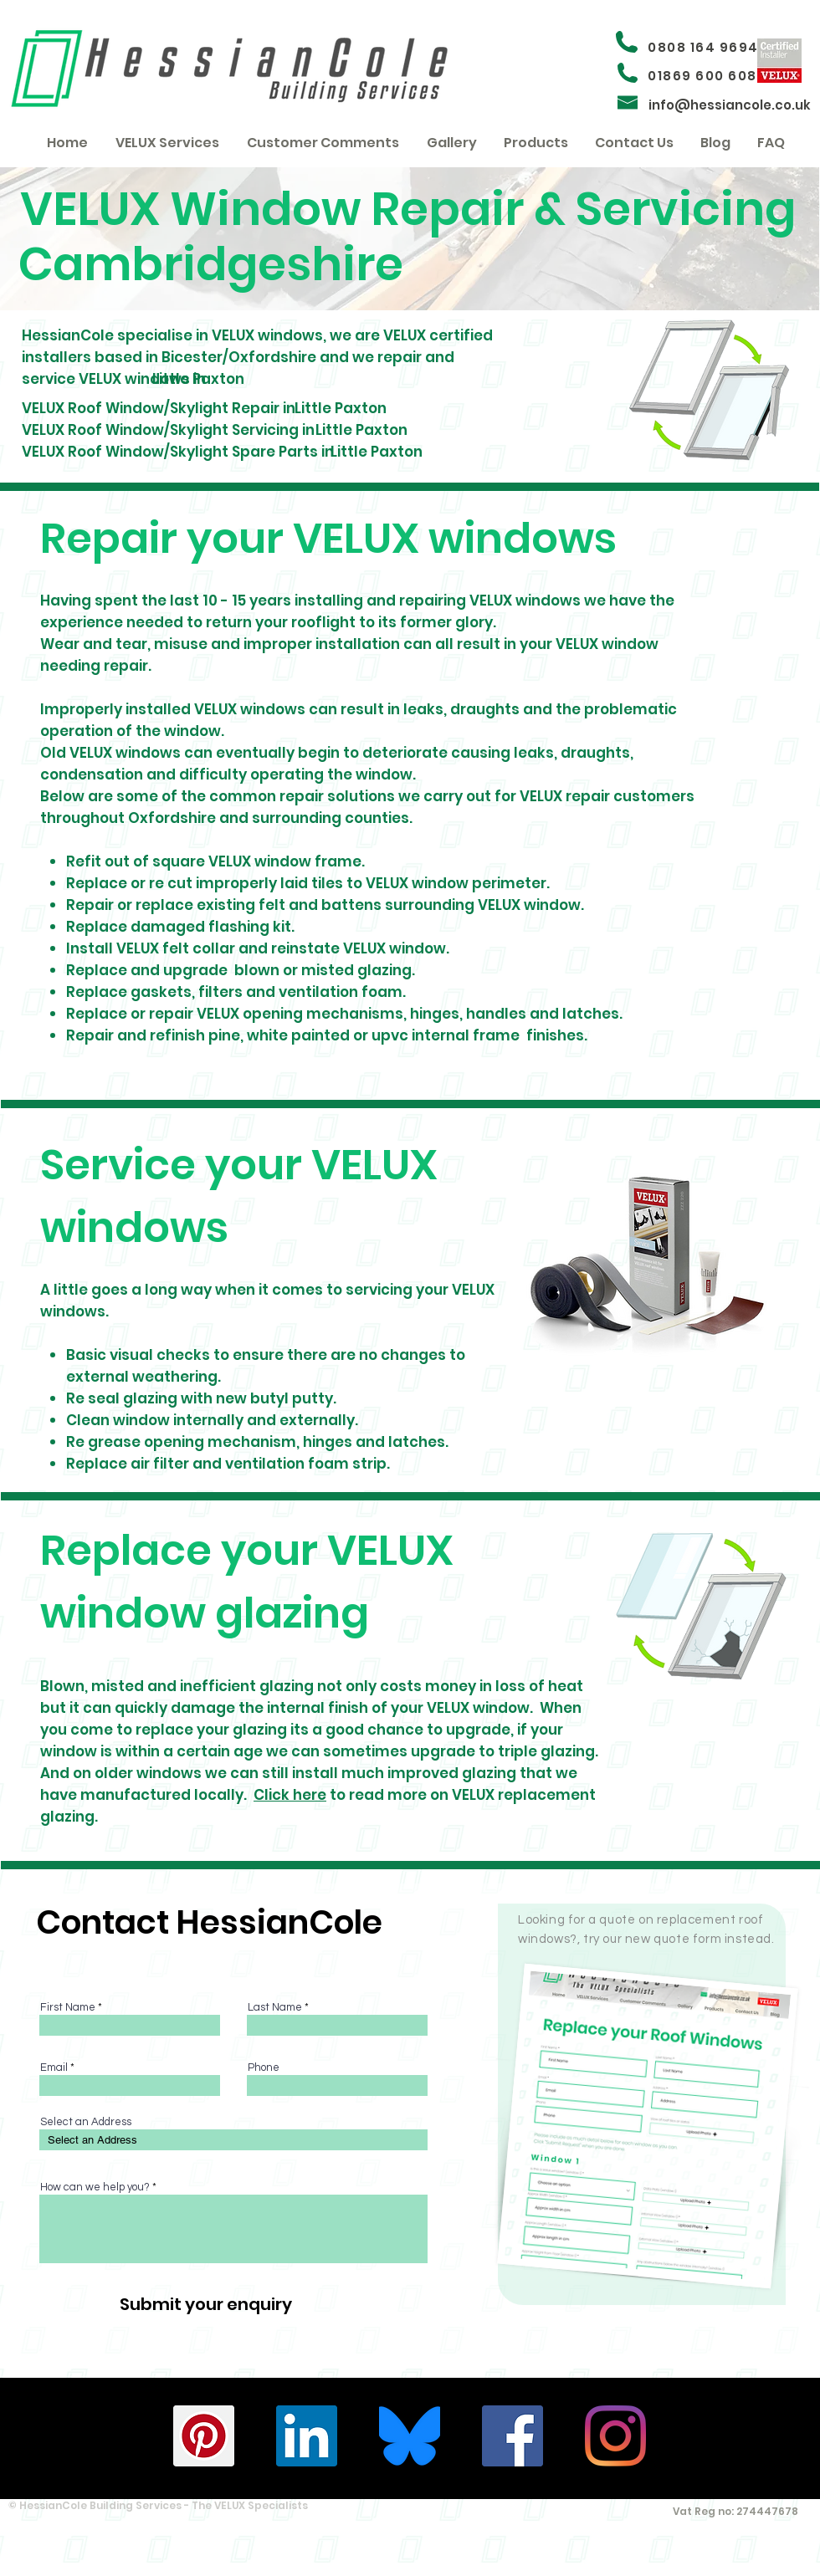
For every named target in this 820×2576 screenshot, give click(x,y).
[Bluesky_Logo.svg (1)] (409, 2435)
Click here (290, 1795)
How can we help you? (95, 2187)
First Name (67, 2007)
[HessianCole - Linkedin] (306, 2435)
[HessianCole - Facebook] (512, 2435)
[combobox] (233, 2139)
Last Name (275, 2007)
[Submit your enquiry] (205, 2304)
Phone (263, 2067)
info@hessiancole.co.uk (729, 105)
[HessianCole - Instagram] (615, 2435)
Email (54, 2067)
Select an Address (85, 2122)
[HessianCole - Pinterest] (203, 2435)
